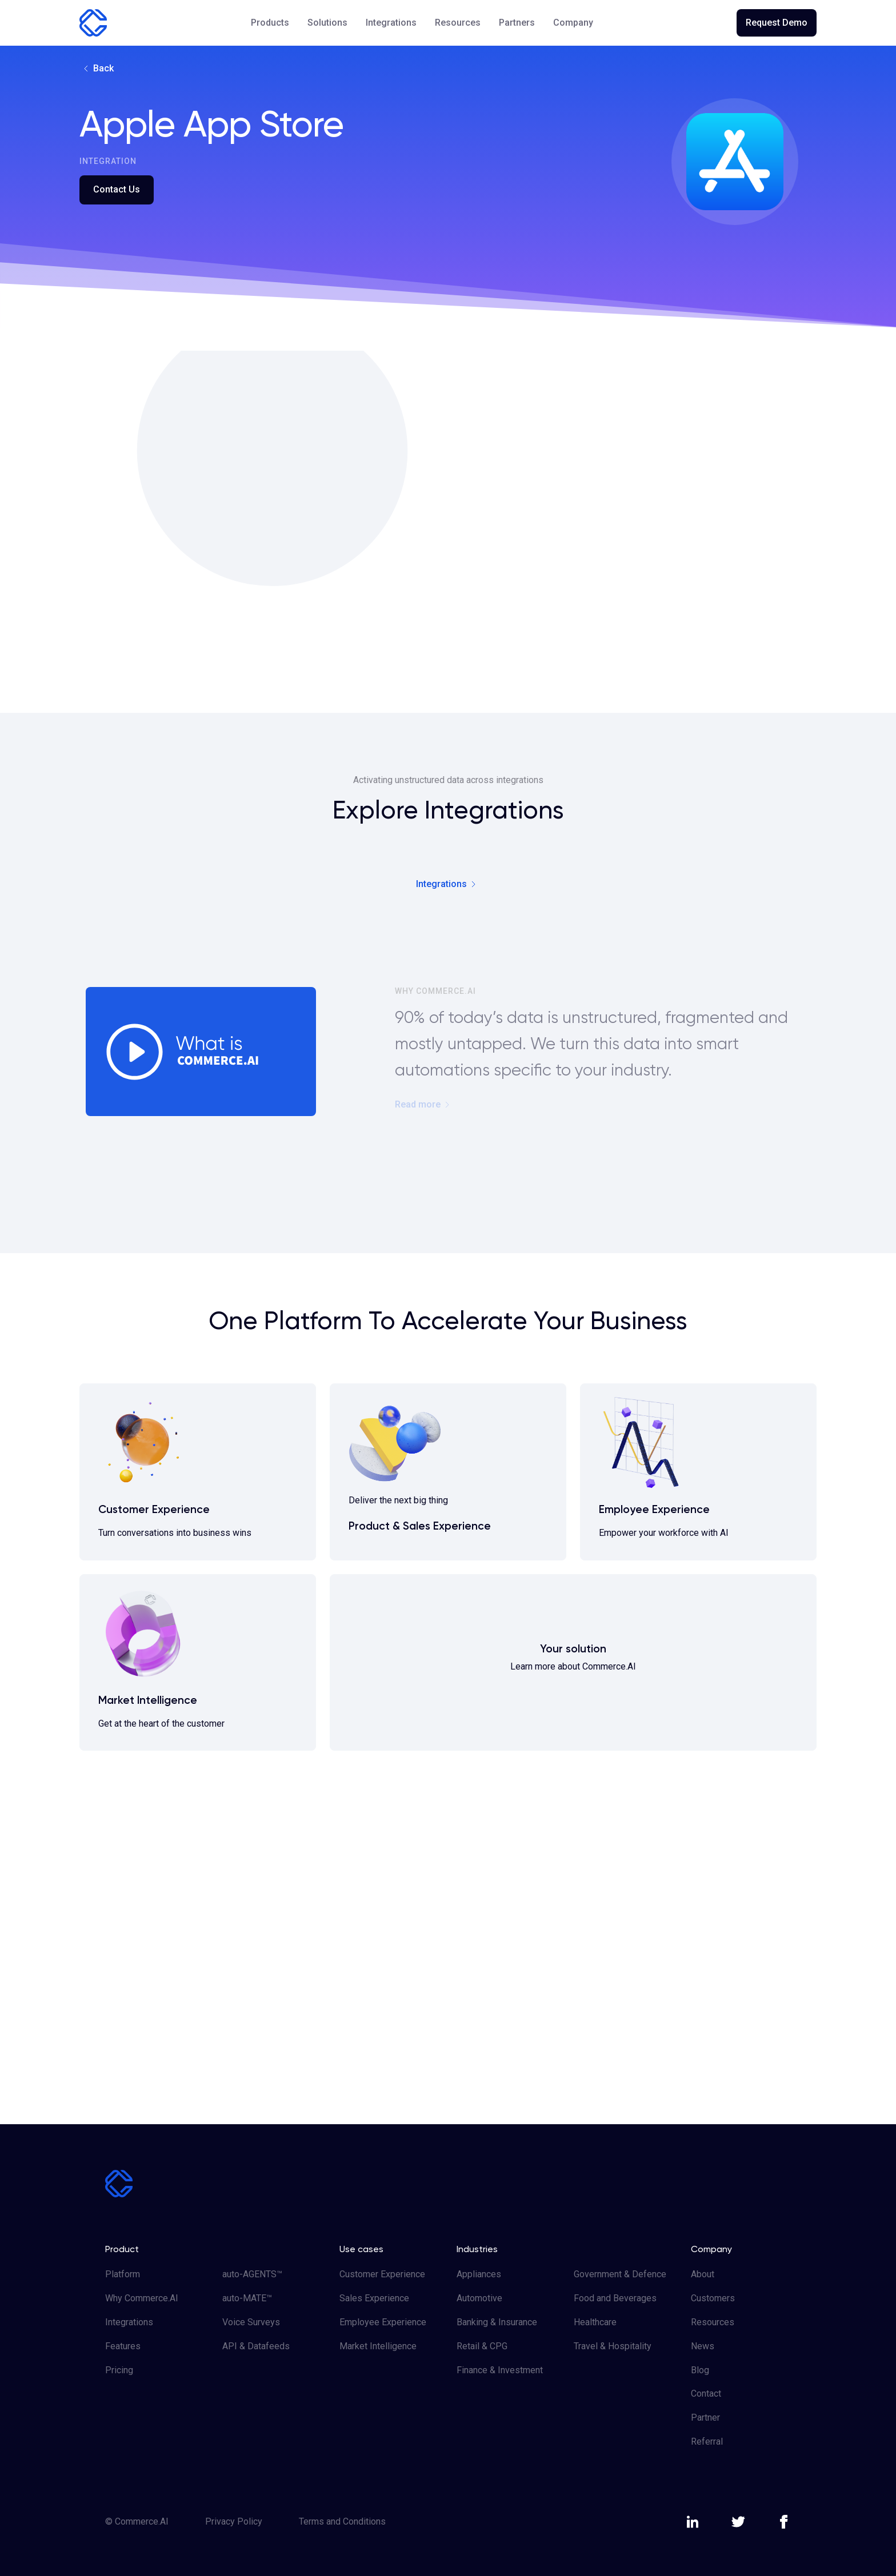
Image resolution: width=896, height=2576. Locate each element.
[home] (93, 23)
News (702, 2346)
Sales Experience (374, 2298)
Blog (700, 2370)
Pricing (119, 2370)
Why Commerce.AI (141, 2298)
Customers (713, 2298)
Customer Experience (382, 2274)
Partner (705, 2417)
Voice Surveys (251, 2322)
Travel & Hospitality (612, 2346)
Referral (707, 2441)
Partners (517, 22)
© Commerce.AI (137, 2521)
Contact (706, 2393)
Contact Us (116, 189)
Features (123, 2346)
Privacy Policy (233, 2521)
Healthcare (595, 2322)
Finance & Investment (500, 2370)
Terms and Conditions (342, 2521)
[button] (270, 23)
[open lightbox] (190, 1048)
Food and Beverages (615, 2298)
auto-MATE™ (247, 2298)
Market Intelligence (378, 2346)
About (702, 2274)
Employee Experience (382, 2322)
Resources (712, 2322)
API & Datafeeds (256, 2346)
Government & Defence (620, 2274)
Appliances (479, 2274)
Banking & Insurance (497, 2322)
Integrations (391, 22)
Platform (122, 2274)
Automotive (479, 2298)
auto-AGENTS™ (252, 2274)
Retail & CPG (482, 2346)
